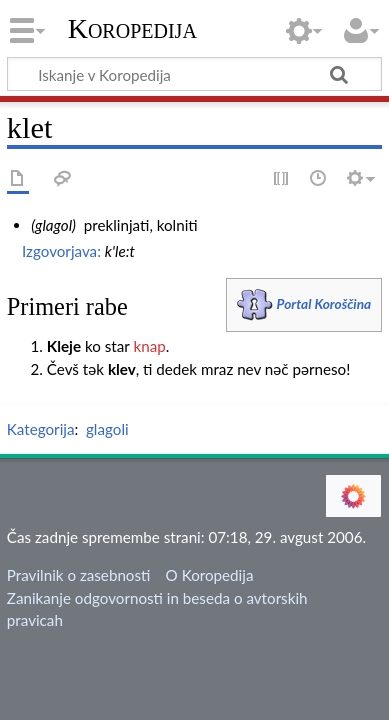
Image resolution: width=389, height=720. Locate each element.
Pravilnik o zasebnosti (79, 575)
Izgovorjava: (61, 251)
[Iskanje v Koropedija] (194, 74)
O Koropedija (210, 575)
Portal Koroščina (324, 303)
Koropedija (132, 29)
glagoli (107, 429)
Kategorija (41, 429)
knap (149, 346)
